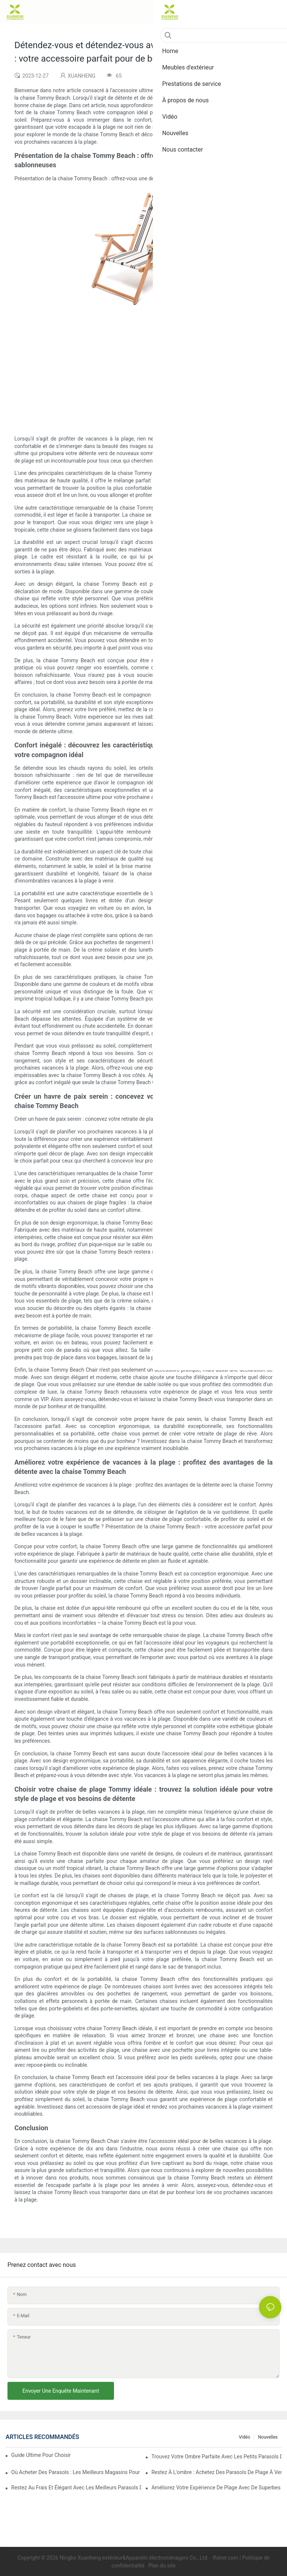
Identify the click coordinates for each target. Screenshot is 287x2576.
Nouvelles (268, 2437)
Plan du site (161, 2566)
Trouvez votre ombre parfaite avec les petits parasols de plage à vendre (216, 2457)
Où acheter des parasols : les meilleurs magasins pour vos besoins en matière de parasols (76, 2472)
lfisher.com (226, 2558)
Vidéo (244, 2437)
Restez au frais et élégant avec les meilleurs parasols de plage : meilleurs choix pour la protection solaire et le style (76, 2488)
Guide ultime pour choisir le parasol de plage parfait (41, 2455)
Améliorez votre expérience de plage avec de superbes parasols (216, 2488)
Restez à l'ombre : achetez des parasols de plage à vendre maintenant (216, 2472)
